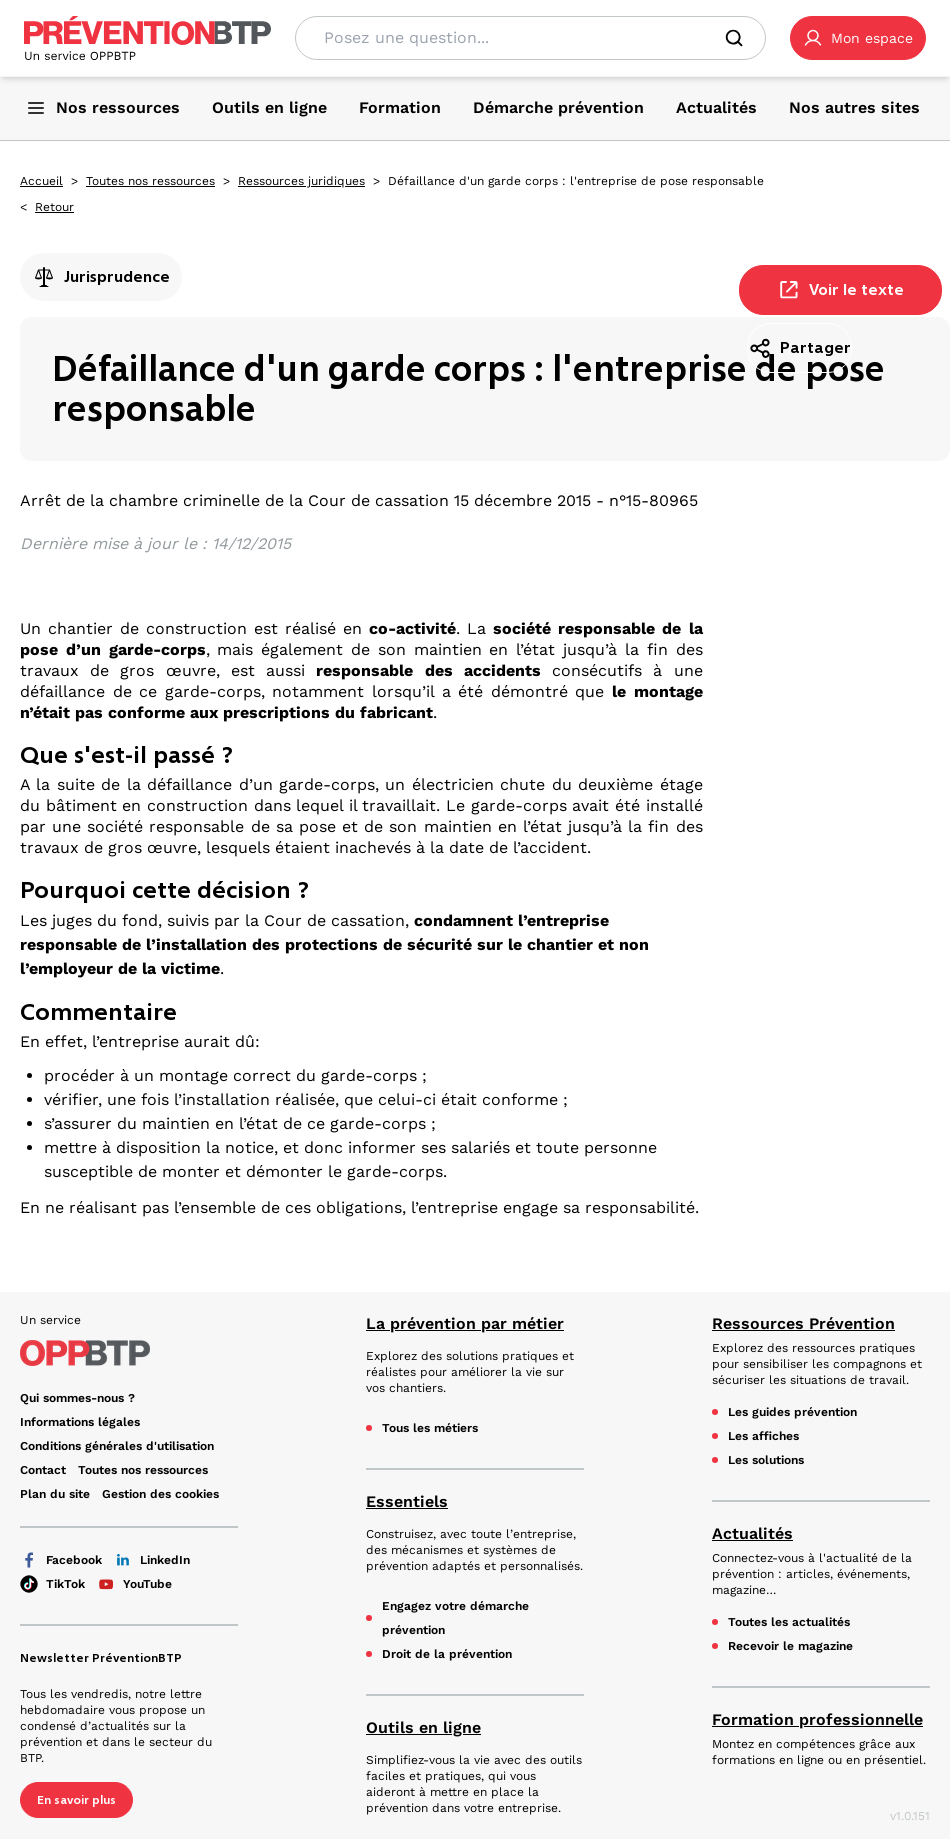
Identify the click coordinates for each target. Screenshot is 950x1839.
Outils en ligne (423, 1727)
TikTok (52, 1584)
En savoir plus (76, 1800)
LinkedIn (152, 1560)
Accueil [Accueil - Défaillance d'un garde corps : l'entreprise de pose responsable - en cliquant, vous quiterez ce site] (41, 181)
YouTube (134, 1584)
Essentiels (407, 1501)
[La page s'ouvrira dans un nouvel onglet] (858, 38)
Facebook (61, 1560)
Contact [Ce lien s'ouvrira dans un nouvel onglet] (43, 1470)
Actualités (752, 1533)
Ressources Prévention (803, 1323)
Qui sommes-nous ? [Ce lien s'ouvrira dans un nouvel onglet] (77, 1398)
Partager (799, 348)
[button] (858, 38)
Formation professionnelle (817, 1719)
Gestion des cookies (160, 1494)
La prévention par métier (465, 1323)
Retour (54, 207)
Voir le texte (840, 290)
